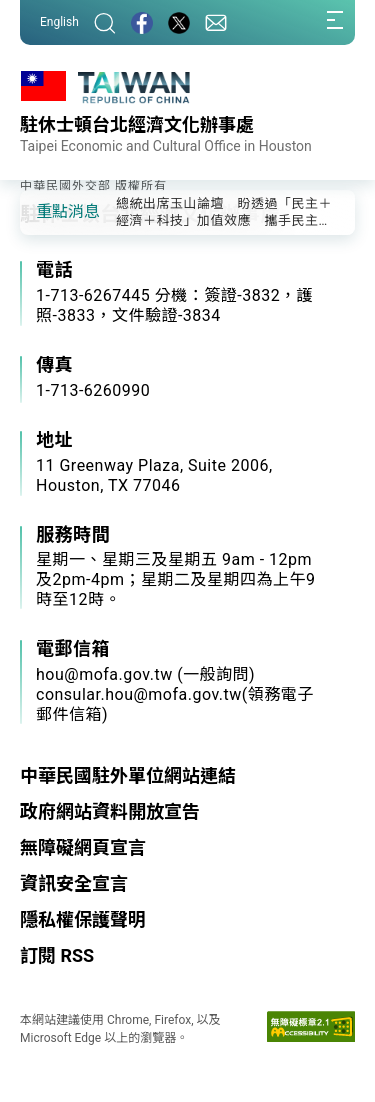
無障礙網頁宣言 (83, 847)
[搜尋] (105, 22)
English (59, 22)
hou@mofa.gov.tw (104, 674)
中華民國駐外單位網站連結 (128, 775)
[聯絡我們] (216, 22)
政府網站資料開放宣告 (110, 811)
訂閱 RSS (57, 955)
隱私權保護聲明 (83, 919)
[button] (50, 211)
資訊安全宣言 (74, 883)
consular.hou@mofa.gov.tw (139, 694)
